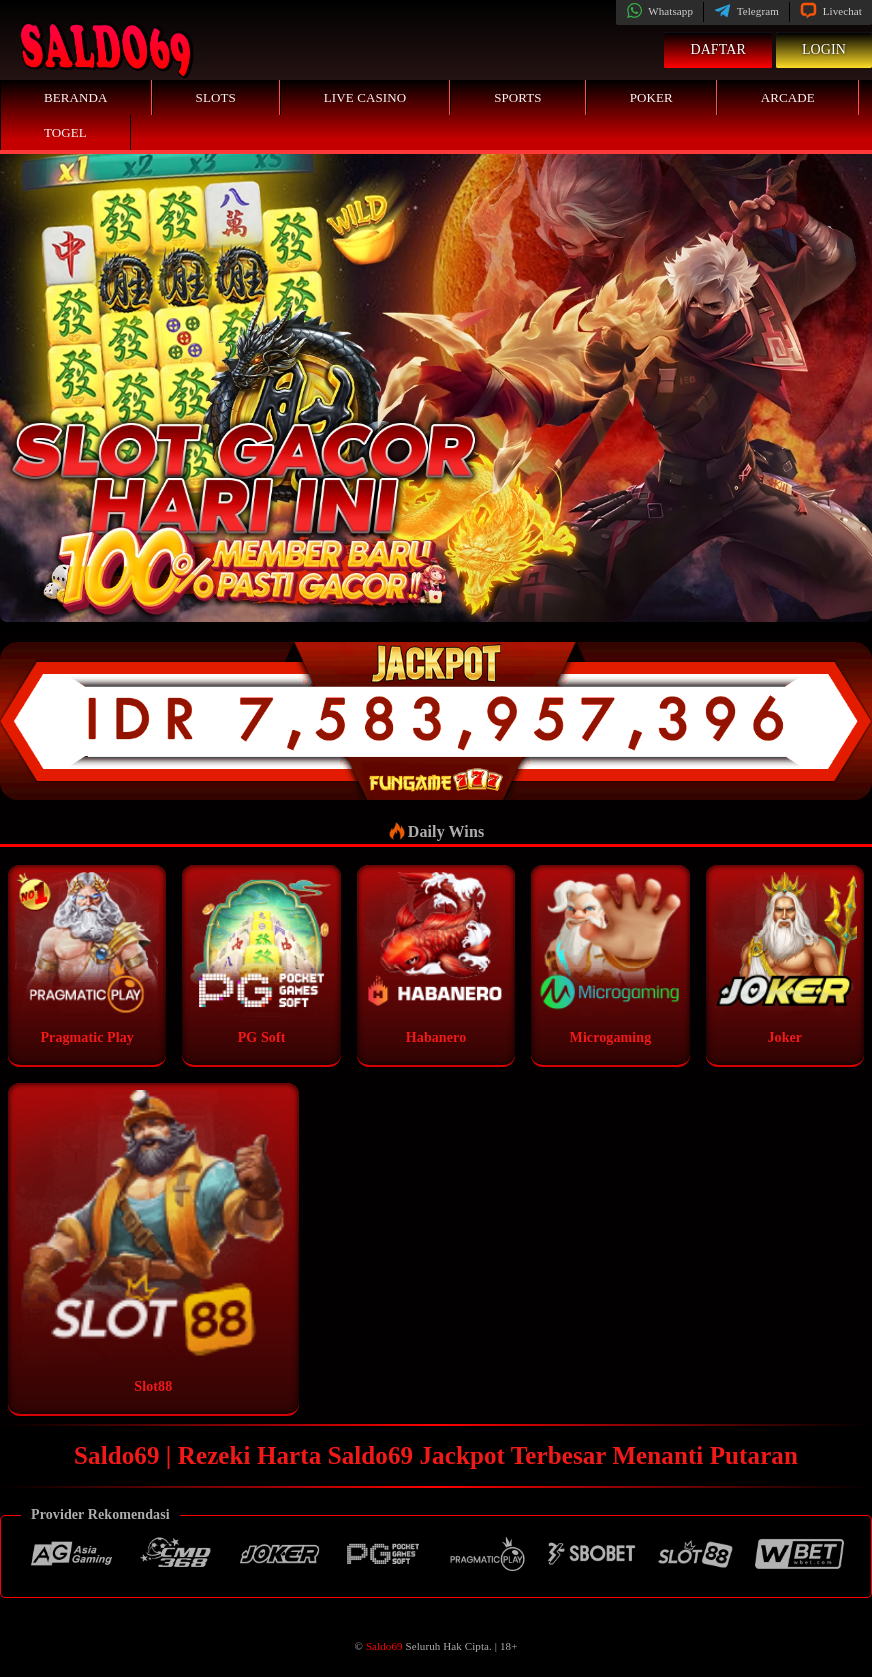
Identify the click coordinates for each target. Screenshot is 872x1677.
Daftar (718, 49)
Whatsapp (659, 11)
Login (824, 49)
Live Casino (365, 97)
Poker (651, 97)
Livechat (831, 11)
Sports (518, 97)
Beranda (76, 97)
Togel (65, 132)
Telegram (746, 11)
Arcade (788, 97)
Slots (216, 97)
